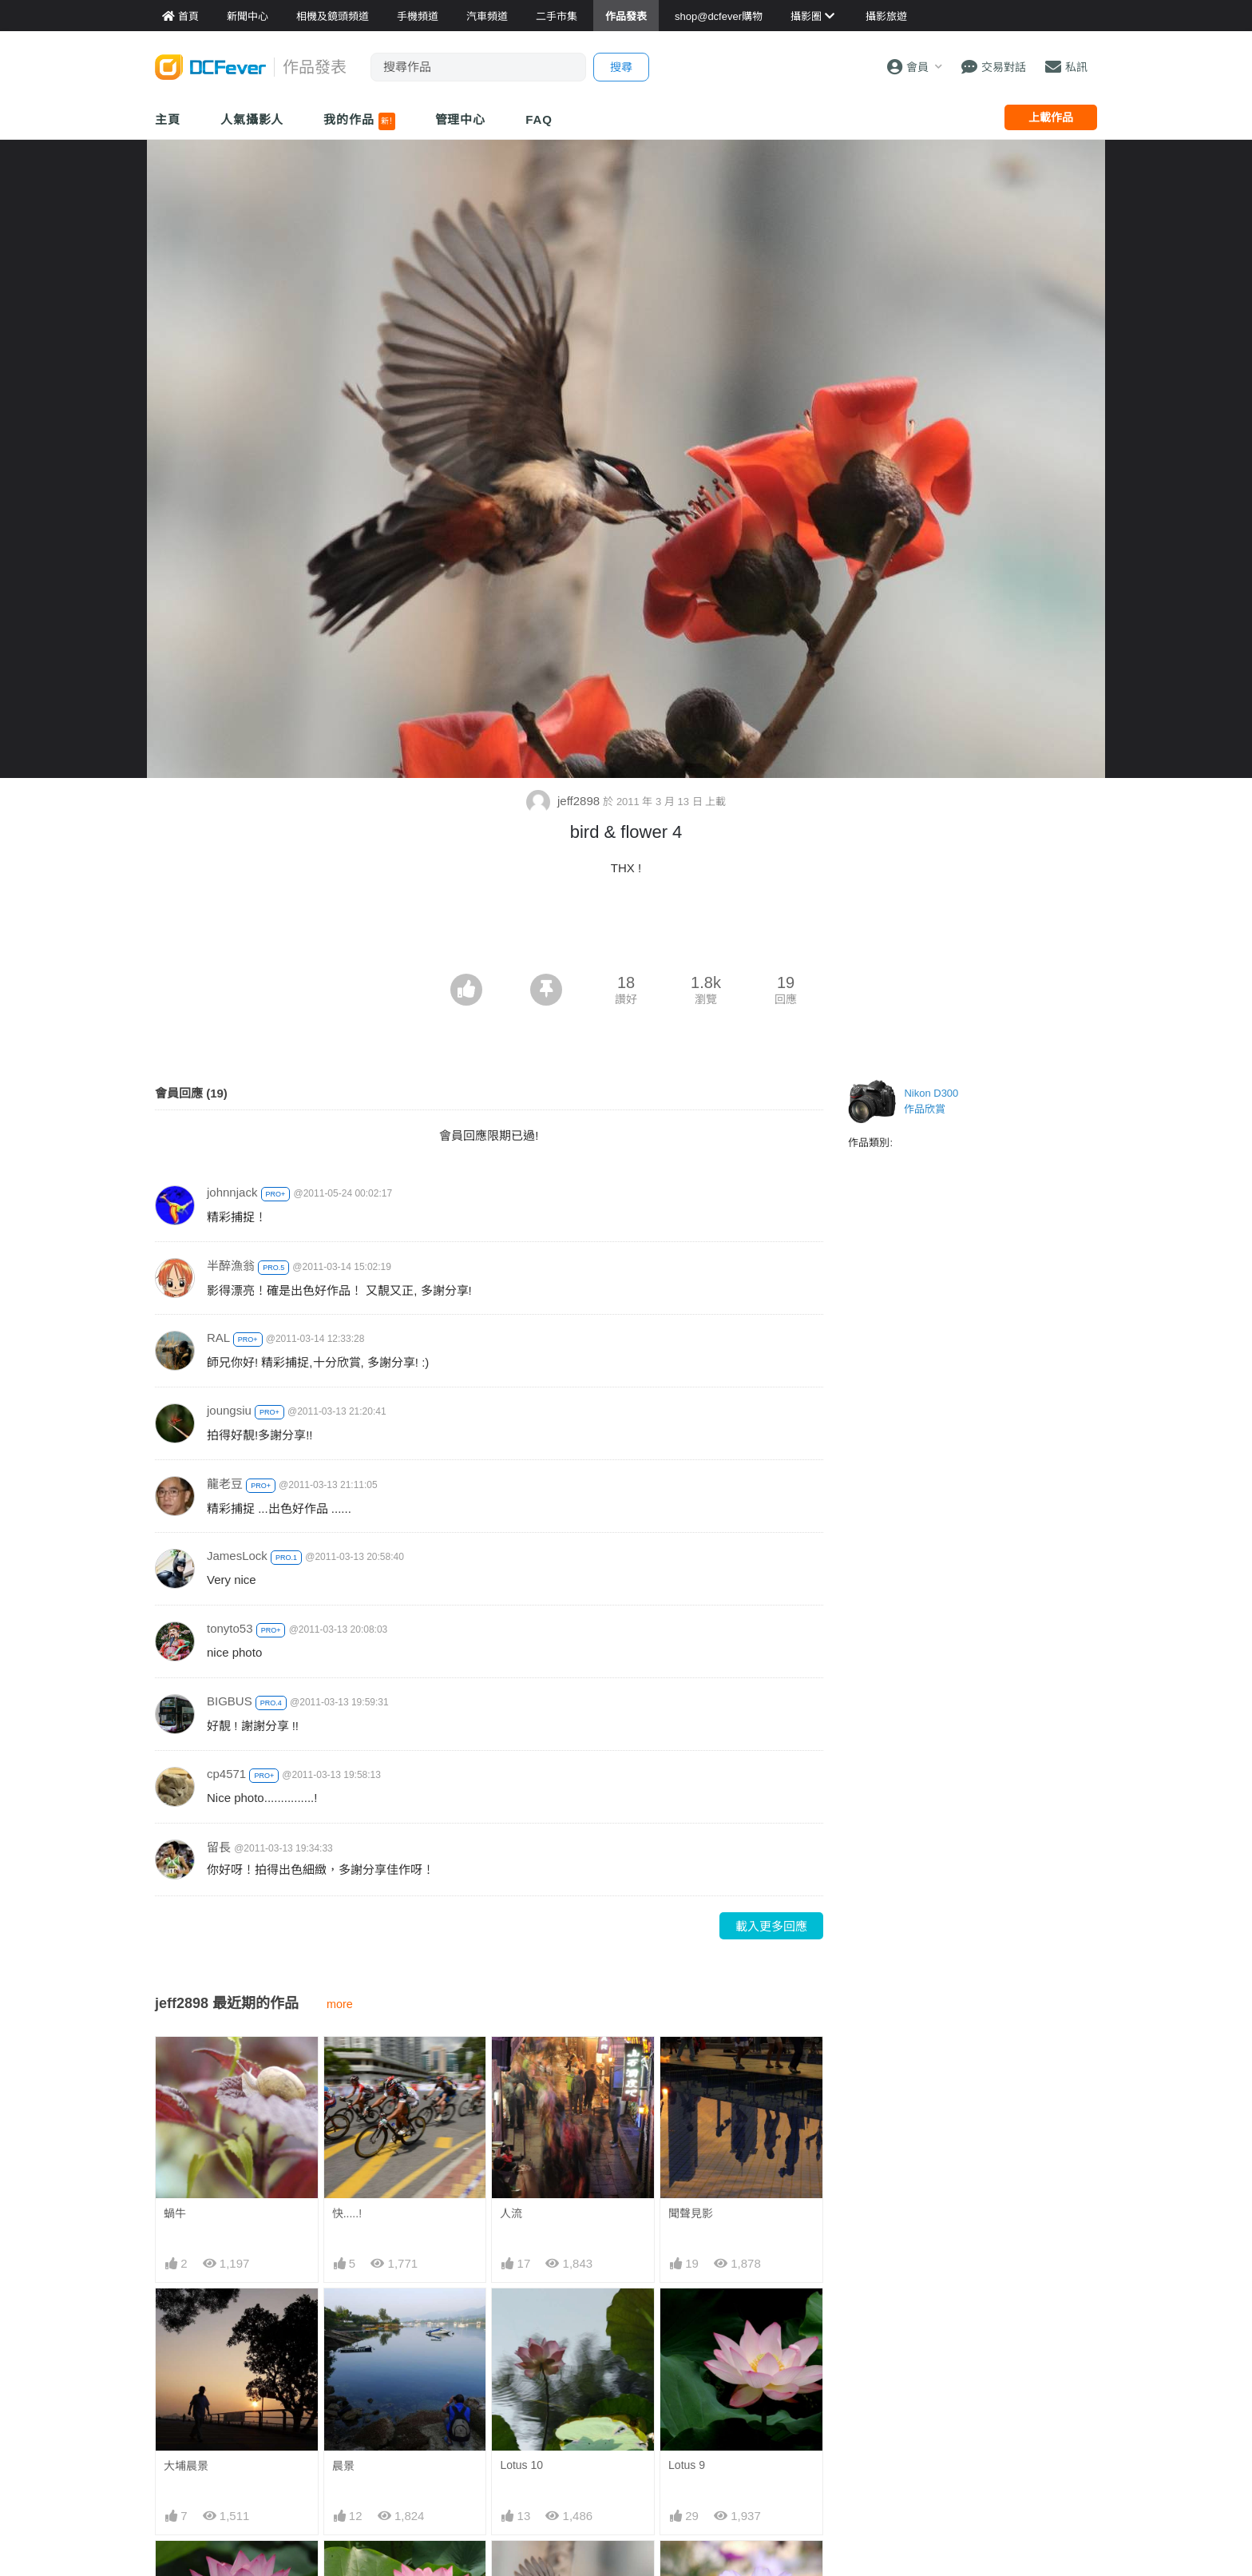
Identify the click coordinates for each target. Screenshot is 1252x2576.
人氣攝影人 (252, 119)
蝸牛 (175, 2213)
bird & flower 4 (535, 2568)
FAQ (539, 119)
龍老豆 (225, 1483)
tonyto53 (230, 1628)
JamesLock (237, 1555)
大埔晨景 (186, 2465)
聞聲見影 (690, 2213)
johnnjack (232, 1192)
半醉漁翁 (231, 1265)
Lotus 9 (686, 2465)
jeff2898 (564, 801)
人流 (511, 2213)
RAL (218, 1337)
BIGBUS (229, 1701)
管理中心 (460, 119)
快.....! (347, 2213)
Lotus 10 (521, 2465)
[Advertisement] (626, 930)
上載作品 (1050, 117)
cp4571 (226, 1773)
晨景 (343, 2465)
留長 (219, 1847)
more (340, 2004)
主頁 (167, 119)
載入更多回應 (771, 1926)
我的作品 (358, 121)
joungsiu (229, 1410)
